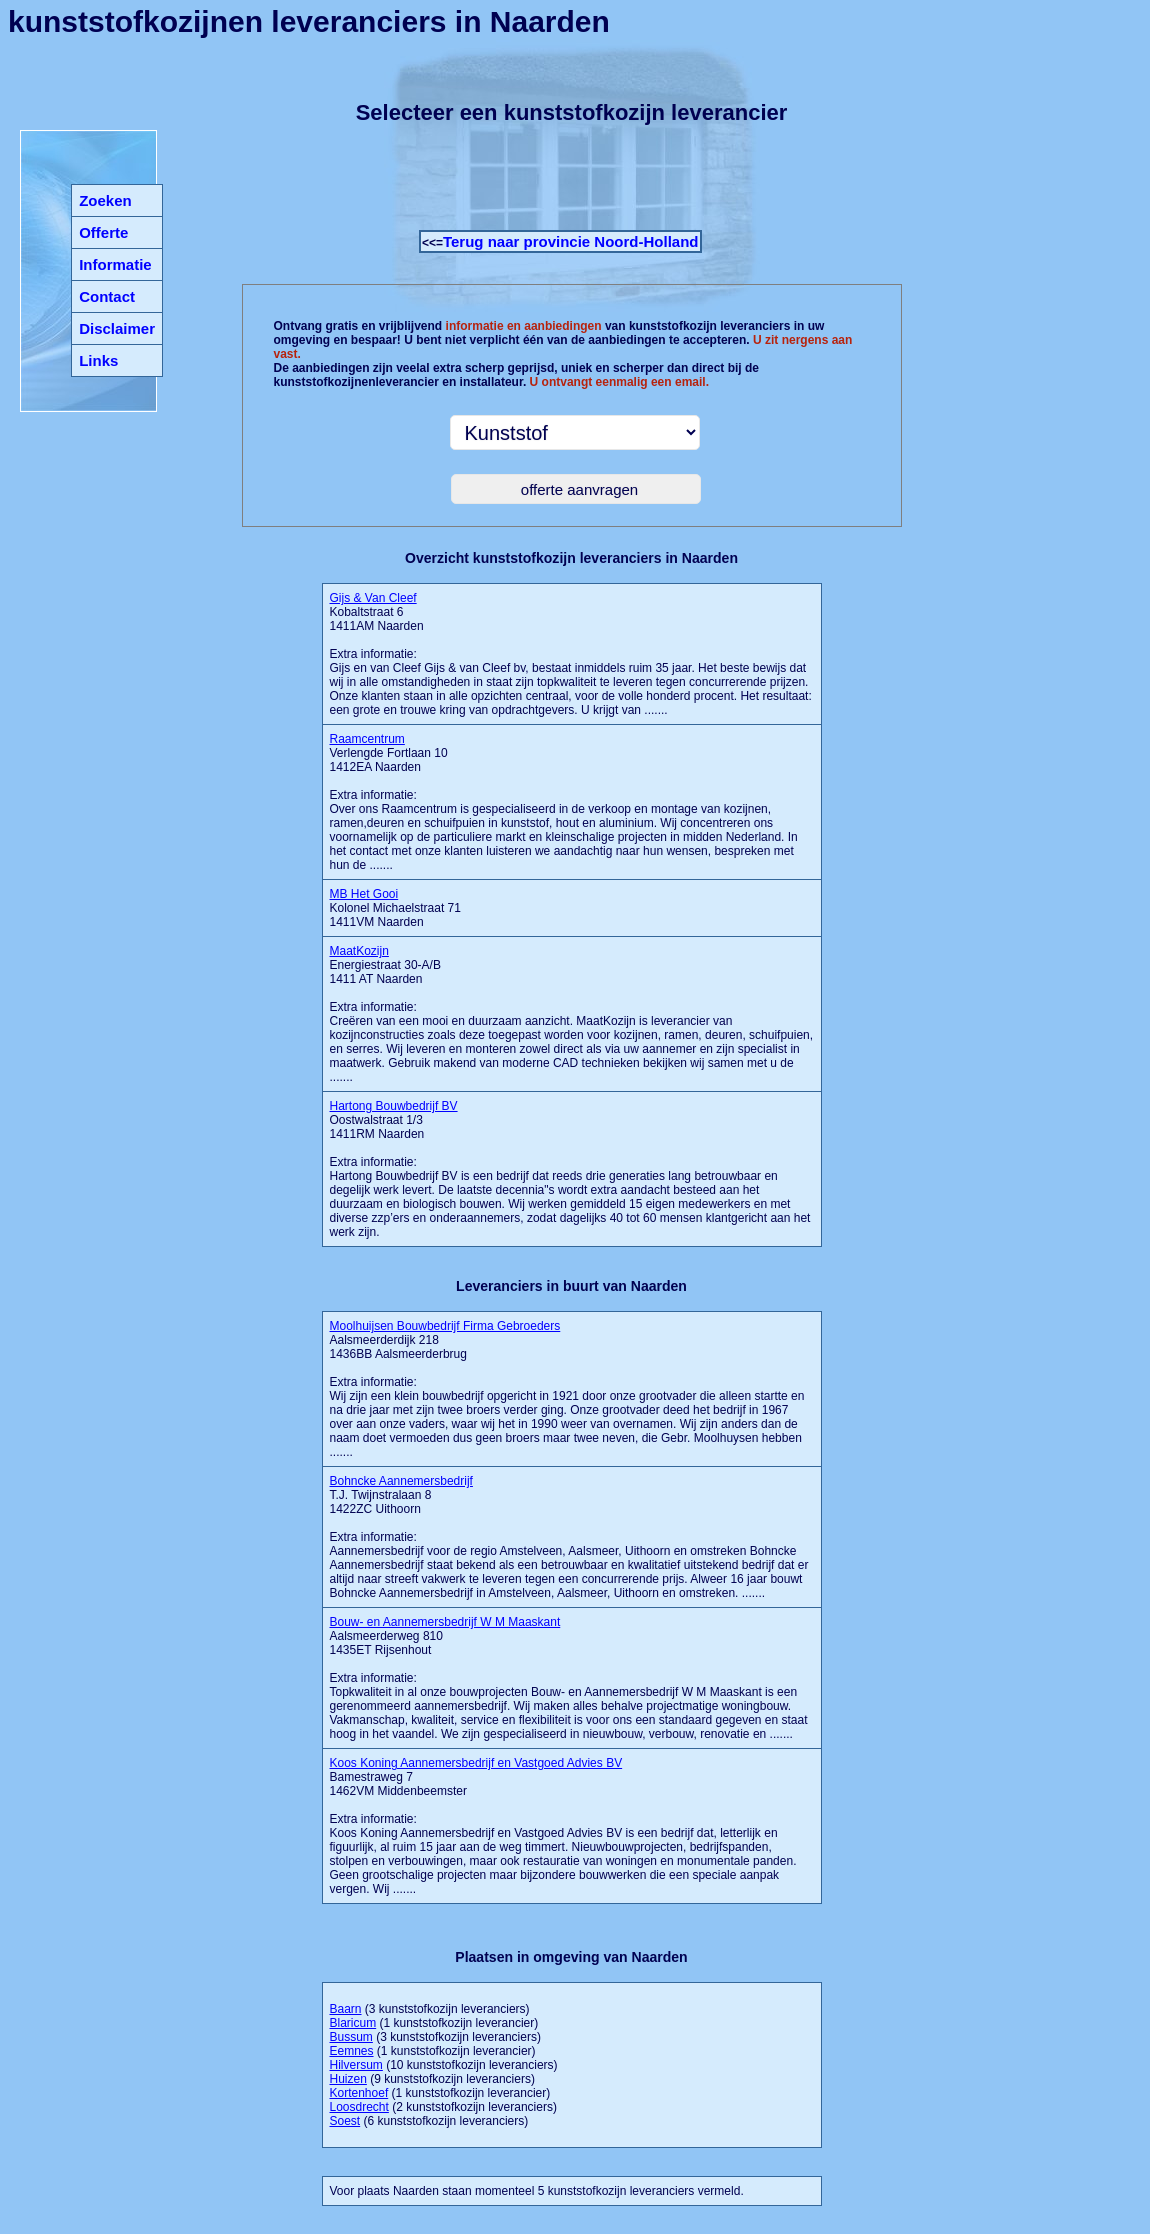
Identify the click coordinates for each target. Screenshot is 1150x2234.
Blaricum (353, 2023)
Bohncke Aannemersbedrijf (401, 1481)
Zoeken (105, 200)
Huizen (348, 2079)
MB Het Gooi (364, 894)
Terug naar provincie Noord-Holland (571, 241)
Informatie (115, 264)
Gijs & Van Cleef (373, 598)
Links (98, 360)
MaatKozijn (359, 951)
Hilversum (356, 2065)
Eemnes (352, 2051)
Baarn (346, 2009)
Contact (107, 296)
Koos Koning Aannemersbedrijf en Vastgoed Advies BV (476, 1763)
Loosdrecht (359, 2107)
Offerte (103, 232)
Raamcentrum (367, 739)
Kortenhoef (359, 2093)
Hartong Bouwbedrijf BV (394, 1106)
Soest (345, 2121)
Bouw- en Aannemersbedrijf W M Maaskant (445, 1622)
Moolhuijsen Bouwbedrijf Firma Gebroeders (445, 1326)
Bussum (351, 2037)
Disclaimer (117, 328)
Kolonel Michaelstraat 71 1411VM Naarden (395, 908)
